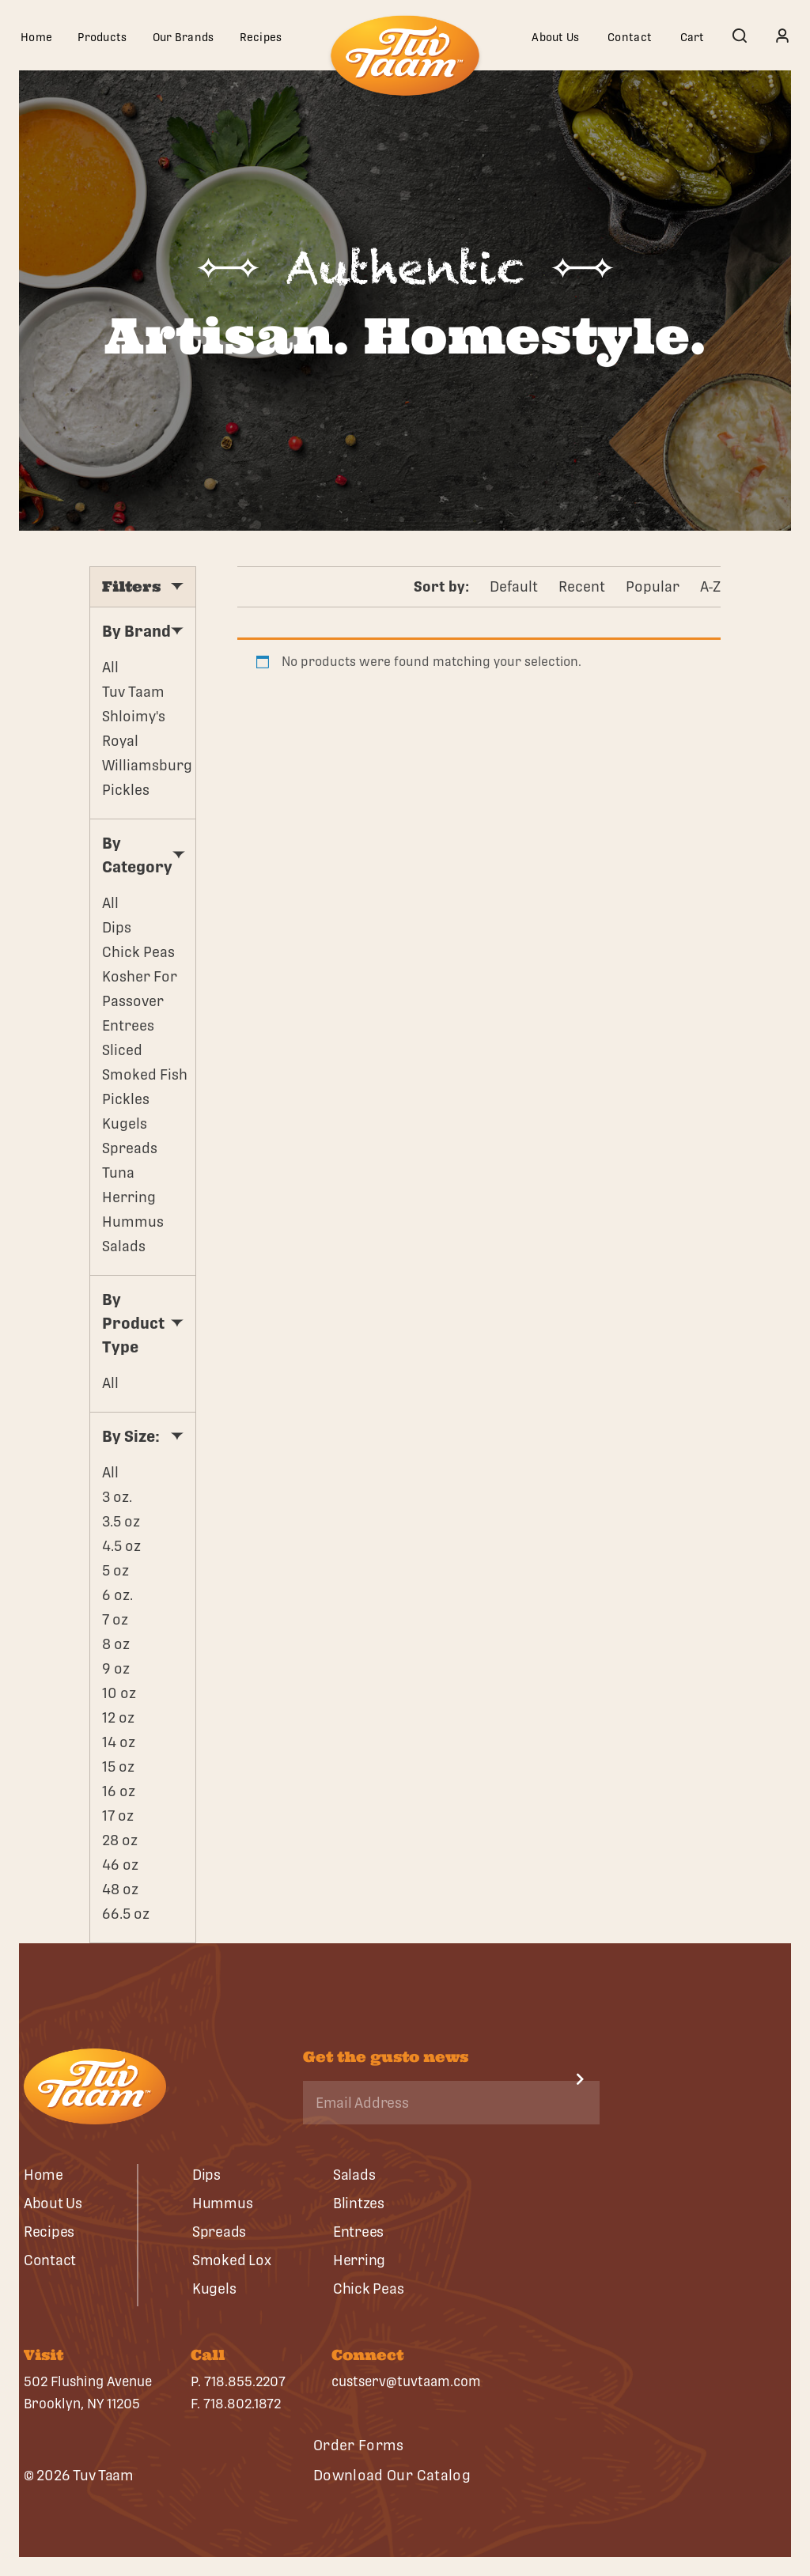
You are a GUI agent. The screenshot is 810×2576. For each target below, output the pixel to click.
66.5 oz (126, 1913)
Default (514, 586)
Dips (116, 927)
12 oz (118, 1717)
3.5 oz (121, 1521)
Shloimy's (133, 716)
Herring (129, 1197)
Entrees (128, 1025)
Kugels (124, 1123)
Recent (581, 586)
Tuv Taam (133, 691)
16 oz (118, 1791)
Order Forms (358, 2445)
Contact (630, 37)
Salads (124, 1246)
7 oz (115, 1619)
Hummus (133, 1221)
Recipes (261, 37)
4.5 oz (121, 1546)
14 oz (118, 1742)
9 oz (116, 1668)
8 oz (116, 1644)
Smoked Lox (231, 2260)
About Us (555, 37)
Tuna (118, 1172)
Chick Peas (138, 952)
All (110, 667)
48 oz (120, 1889)
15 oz (118, 1766)
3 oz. (117, 1496)
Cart (692, 37)
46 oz (120, 1864)
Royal (120, 740)
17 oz (118, 1815)
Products (102, 37)
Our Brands (183, 37)
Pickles (126, 1099)
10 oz (119, 1693)
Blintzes (358, 2203)
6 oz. (117, 1595)
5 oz (115, 1570)
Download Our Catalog (392, 2475)
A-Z (710, 586)
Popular (652, 586)
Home (36, 37)
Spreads (129, 1148)
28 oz (120, 1840)
